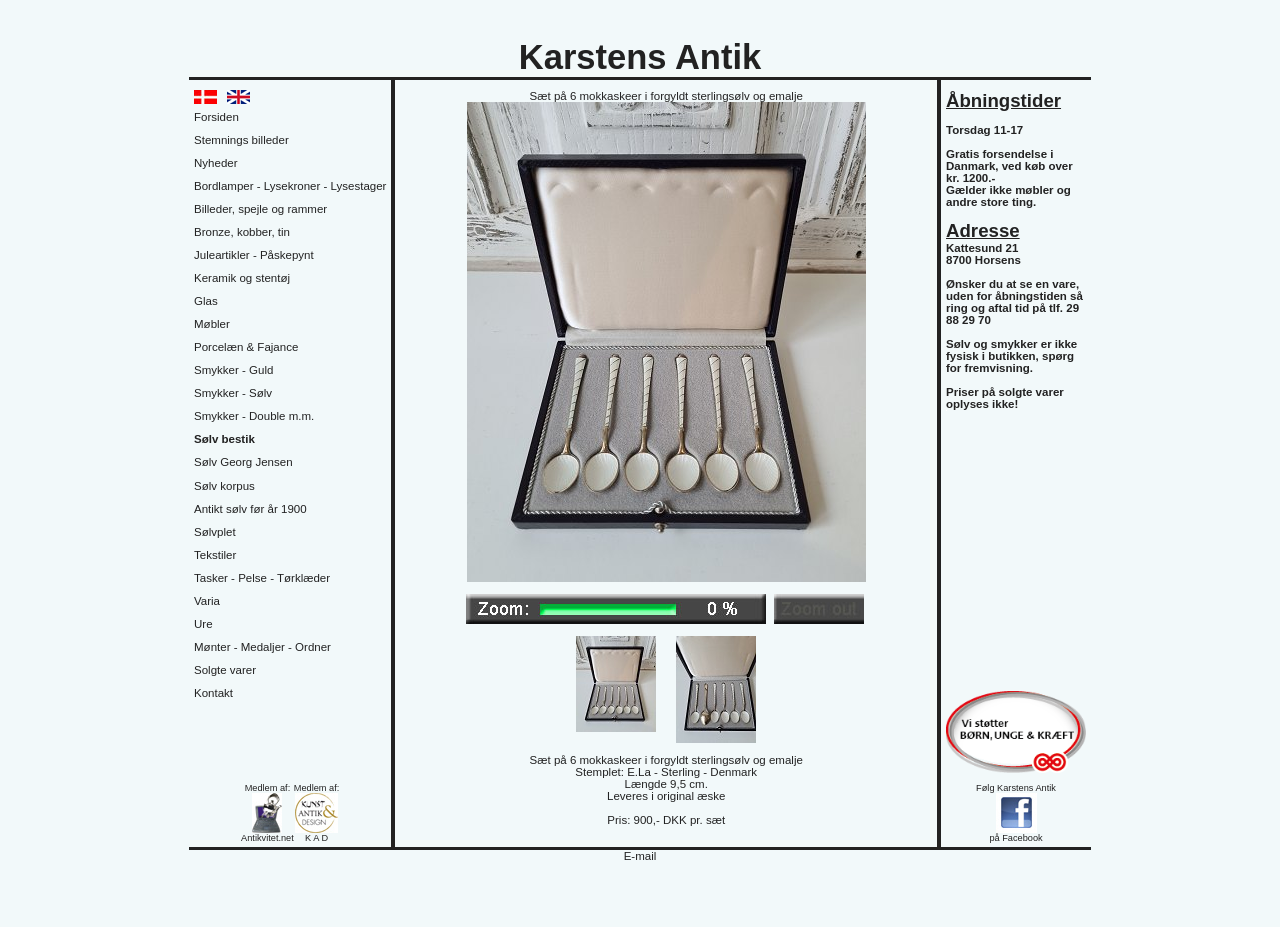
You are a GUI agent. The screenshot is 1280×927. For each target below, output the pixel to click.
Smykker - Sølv (233, 393)
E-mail (640, 856)
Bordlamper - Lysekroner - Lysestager (290, 186)
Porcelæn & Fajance (246, 347)
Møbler (212, 324)
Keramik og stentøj (242, 278)
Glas (206, 301)
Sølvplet (215, 532)
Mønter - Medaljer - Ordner (262, 647)
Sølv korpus (224, 486)
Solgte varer (225, 670)
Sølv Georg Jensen (243, 462)
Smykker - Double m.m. (254, 416)
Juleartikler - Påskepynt (254, 255)
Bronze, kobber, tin (242, 232)
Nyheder (216, 163)
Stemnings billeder (241, 140)
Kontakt (213, 693)
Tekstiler (215, 555)
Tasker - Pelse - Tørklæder (262, 578)
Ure (203, 624)
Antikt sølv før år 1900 (250, 509)
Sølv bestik (224, 439)
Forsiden (216, 117)
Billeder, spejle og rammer (260, 209)
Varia (207, 601)
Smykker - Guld (233, 370)
